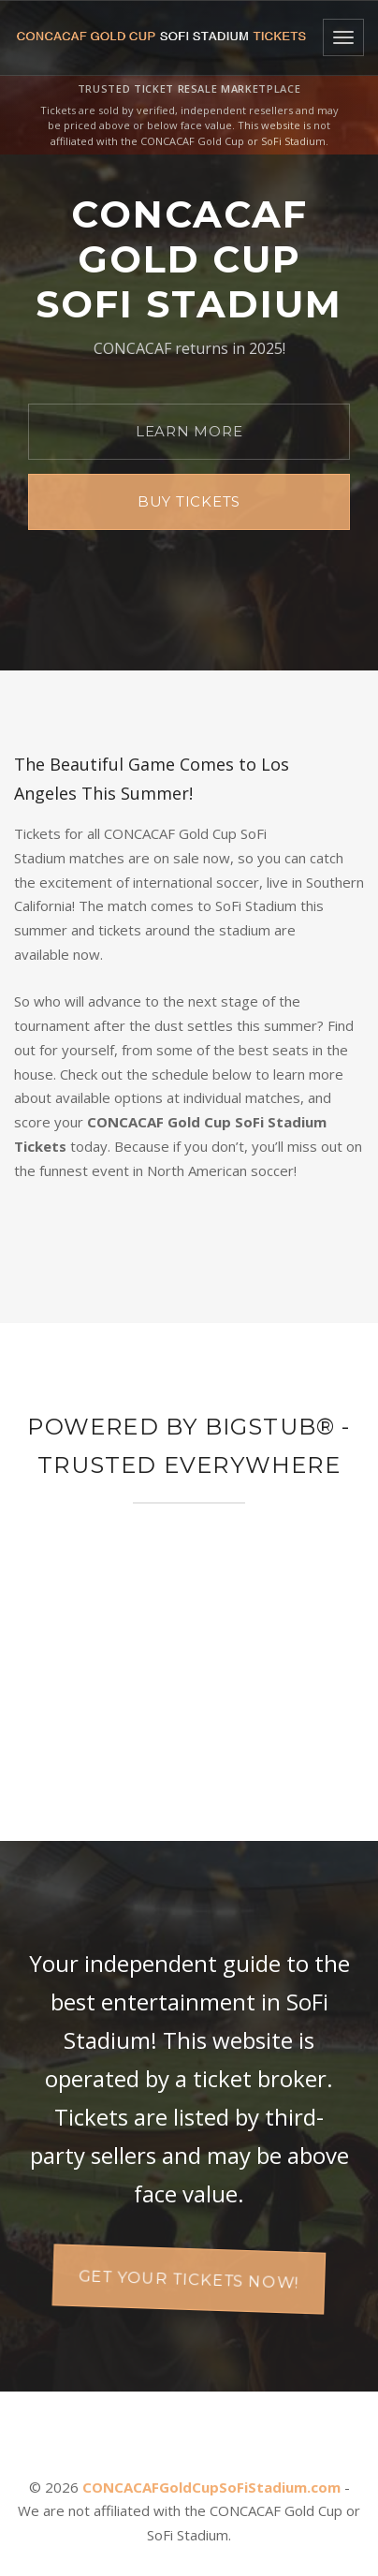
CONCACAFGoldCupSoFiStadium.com (211, 2487)
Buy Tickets (189, 501)
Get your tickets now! (189, 2277)
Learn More (189, 431)
